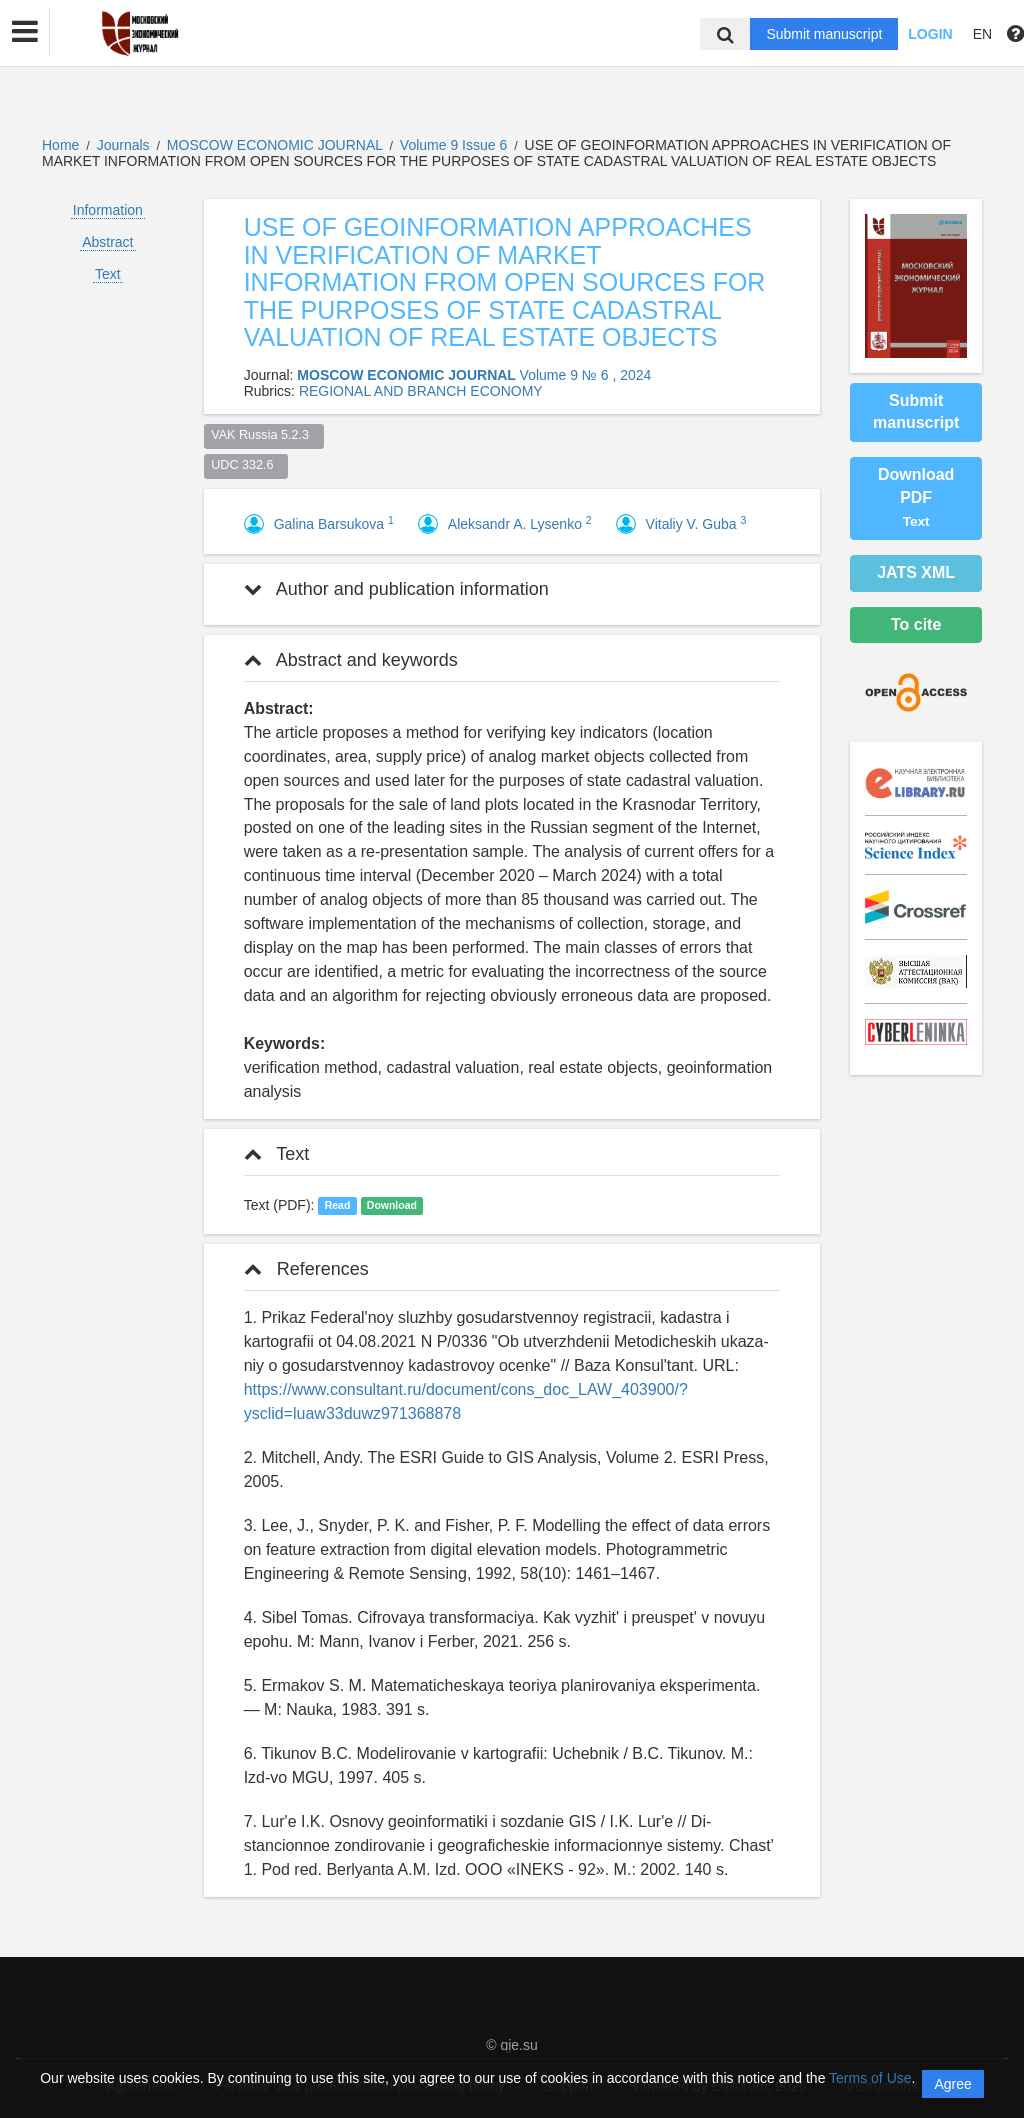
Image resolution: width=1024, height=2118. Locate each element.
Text (108, 274)
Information (108, 210)
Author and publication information (396, 589)
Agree (952, 2084)
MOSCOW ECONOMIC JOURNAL (277, 145)
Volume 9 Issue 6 (455, 145)
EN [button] (982, 34)
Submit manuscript (824, 34)
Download (392, 1206)
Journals (123, 145)
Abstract (107, 242)
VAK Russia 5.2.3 (263, 435)
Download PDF (916, 497)
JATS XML (916, 572)
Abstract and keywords (351, 660)
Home (60, 145)
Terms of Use (870, 2078)
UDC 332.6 (245, 465)
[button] (25, 32)
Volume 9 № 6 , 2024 (586, 375)
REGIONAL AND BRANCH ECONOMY (421, 391)
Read (338, 1206)
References (306, 1269)
